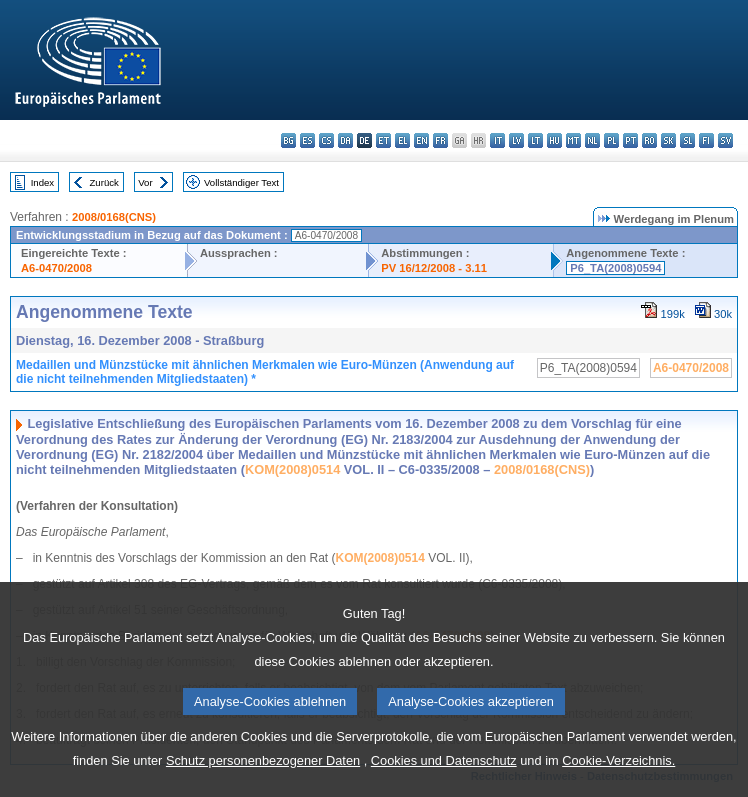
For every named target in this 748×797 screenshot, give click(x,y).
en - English (421, 140)
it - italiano (497, 140)
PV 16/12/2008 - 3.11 (434, 268)
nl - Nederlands (592, 140)
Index (42, 182)
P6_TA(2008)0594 (615, 268)
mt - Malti (573, 140)
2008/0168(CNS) (114, 217)
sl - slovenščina (687, 140)
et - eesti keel (383, 140)
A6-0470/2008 (56, 268)
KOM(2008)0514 (292, 469)
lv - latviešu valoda (516, 140)
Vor (145, 182)
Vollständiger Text (241, 182)
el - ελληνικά (402, 140)
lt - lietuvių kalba (535, 140)
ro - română (649, 140)
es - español (307, 140)
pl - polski (611, 140)
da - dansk (345, 140)
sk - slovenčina (668, 140)
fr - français (440, 140)
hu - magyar (554, 140)
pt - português (630, 140)
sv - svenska (725, 140)
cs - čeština (326, 140)
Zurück (104, 182)
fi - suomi (706, 140)
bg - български (288, 140)
